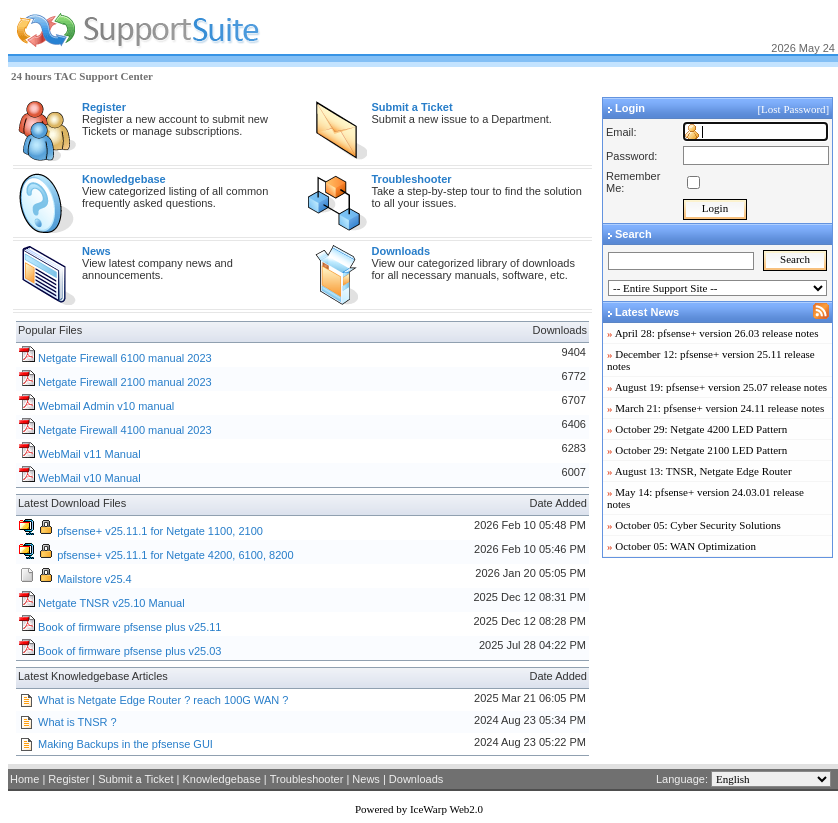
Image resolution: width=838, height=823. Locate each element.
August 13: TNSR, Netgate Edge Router (703, 471)
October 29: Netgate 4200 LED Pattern (701, 429)
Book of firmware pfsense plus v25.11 (129, 627)
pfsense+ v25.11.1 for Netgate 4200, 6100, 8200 (175, 555)
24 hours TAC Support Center (82, 76)
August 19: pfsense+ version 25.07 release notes (721, 387)
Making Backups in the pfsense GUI (125, 744)
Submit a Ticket (135, 779)
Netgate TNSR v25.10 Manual (111, 603)
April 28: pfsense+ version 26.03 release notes (717, 333)
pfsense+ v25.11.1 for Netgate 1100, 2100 (160, 531)
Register (68, 779)
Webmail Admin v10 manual (106, 406)
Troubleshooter (307, 779)
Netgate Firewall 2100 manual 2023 (125, 382)
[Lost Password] (794, 109)
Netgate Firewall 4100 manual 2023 (125, 430)
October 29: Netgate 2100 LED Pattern (701, 450)
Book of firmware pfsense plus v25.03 (129, 651)
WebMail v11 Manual (89, 454)
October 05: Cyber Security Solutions (698, 525)
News (366, 779)
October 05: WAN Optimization (685, 546)
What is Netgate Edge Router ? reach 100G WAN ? (163, 700)
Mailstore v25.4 (94, 579)
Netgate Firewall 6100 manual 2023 (125, 358)
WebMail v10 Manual (89, 478)
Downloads (416, 779)
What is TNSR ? (77, 722)
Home (24, 779)
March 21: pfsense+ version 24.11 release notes (719, 408)
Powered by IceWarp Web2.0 (419, 809)
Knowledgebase (221, 779)
